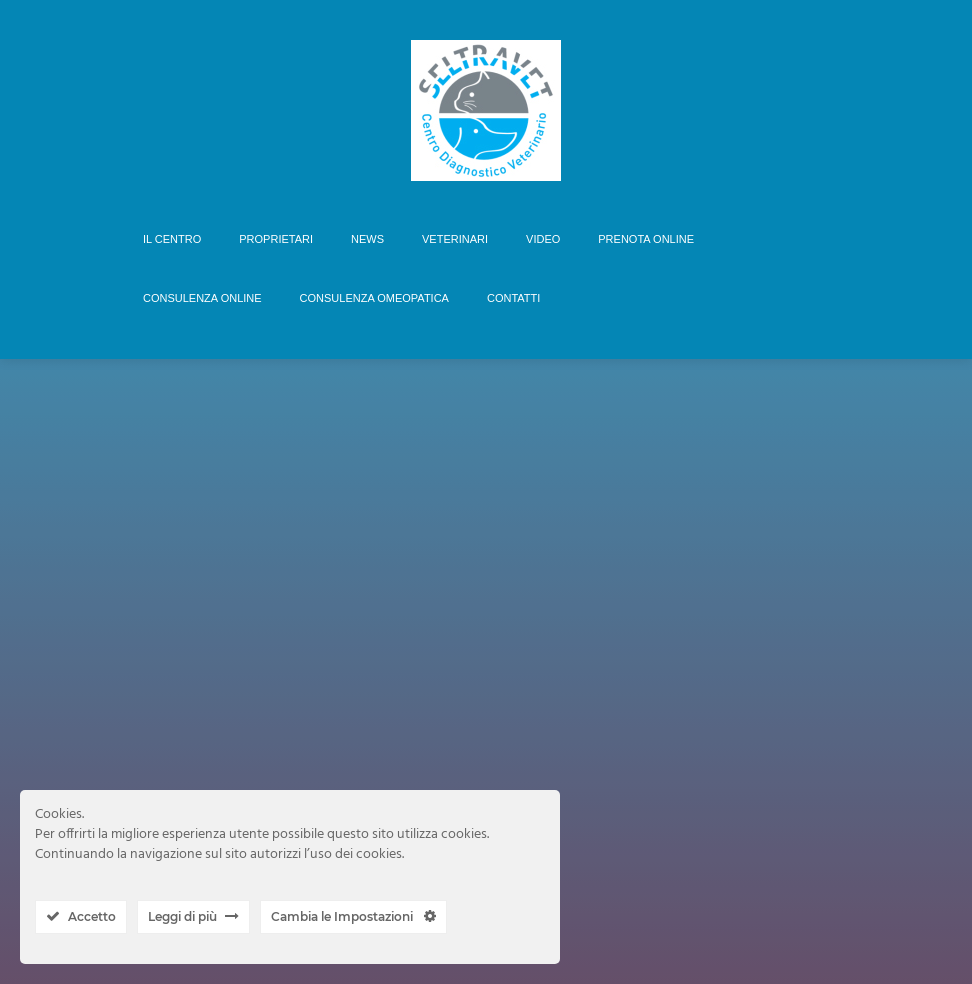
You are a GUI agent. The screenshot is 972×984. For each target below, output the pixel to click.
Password (402, 758)
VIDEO (543, 239)
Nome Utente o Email (438, 685)
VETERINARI (455, 239)
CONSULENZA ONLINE (202, 298)
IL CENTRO (172, 239)
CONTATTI (513, 298)
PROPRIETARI (276, 239)
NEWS (367, 239)
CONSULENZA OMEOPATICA (374, 298)
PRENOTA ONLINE (646, 239)
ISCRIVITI (556, 614)
